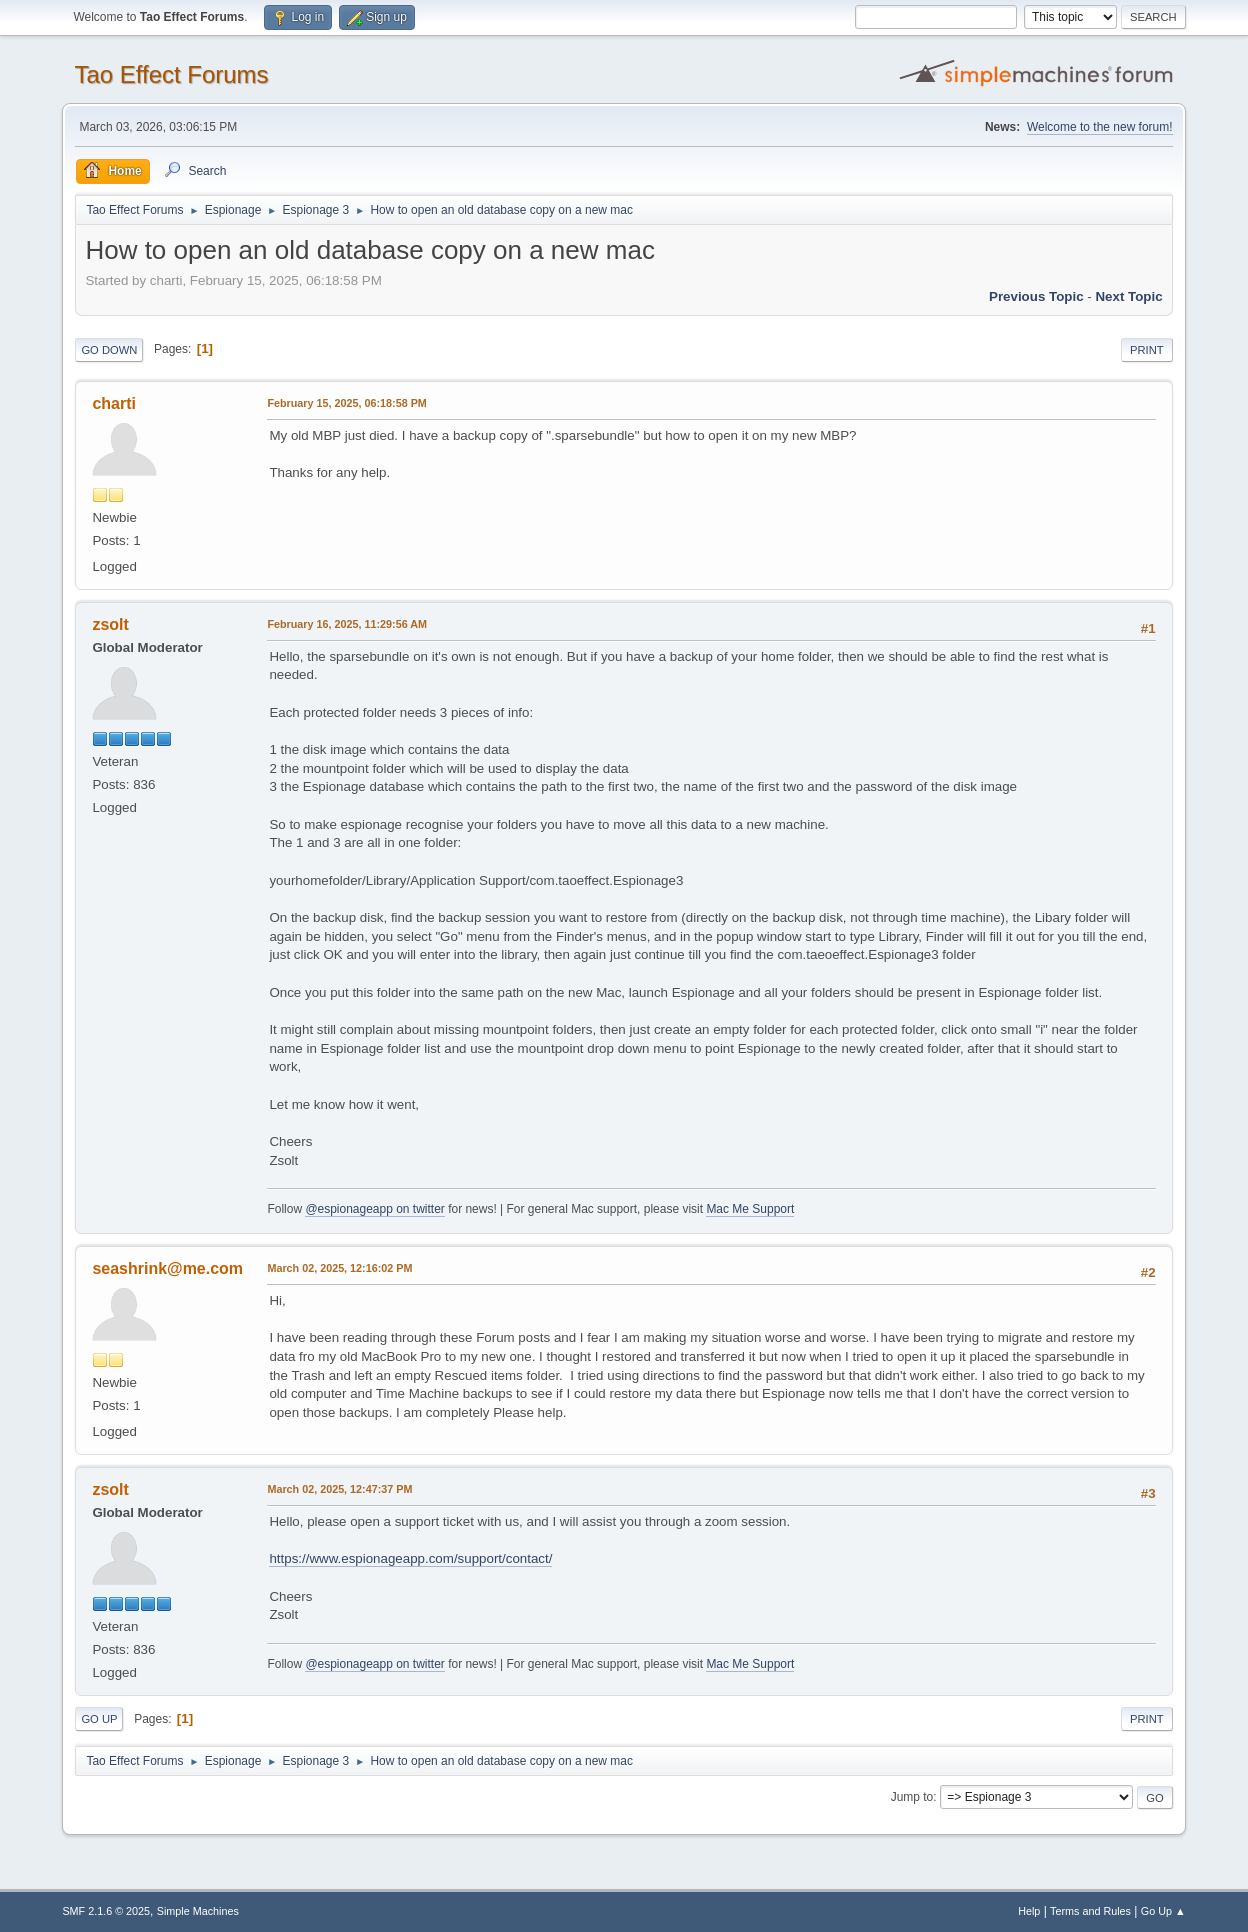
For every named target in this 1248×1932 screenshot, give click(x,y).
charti (114, 403)
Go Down (109, 350)
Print (1147, 350)
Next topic (1128, 296)
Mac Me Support (750, 1209)
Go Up (99, 1719)
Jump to (912, 1797)
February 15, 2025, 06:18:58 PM (346, 403)
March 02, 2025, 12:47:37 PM (339, 1489)
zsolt (110, 624)
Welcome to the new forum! (1100, 127)
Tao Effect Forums (171, 74)
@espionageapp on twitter (374, 1209)
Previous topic (1036, 296)
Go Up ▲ (1163, 1911)
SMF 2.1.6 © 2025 (106, 1911)
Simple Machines (198, 1911)
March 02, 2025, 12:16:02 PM (339, 1268)
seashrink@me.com (167, 1268)
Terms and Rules (1090, 1911)
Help (1029, 1911)
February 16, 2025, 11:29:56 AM (347, 624)
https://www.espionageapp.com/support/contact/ (410, 1558)
